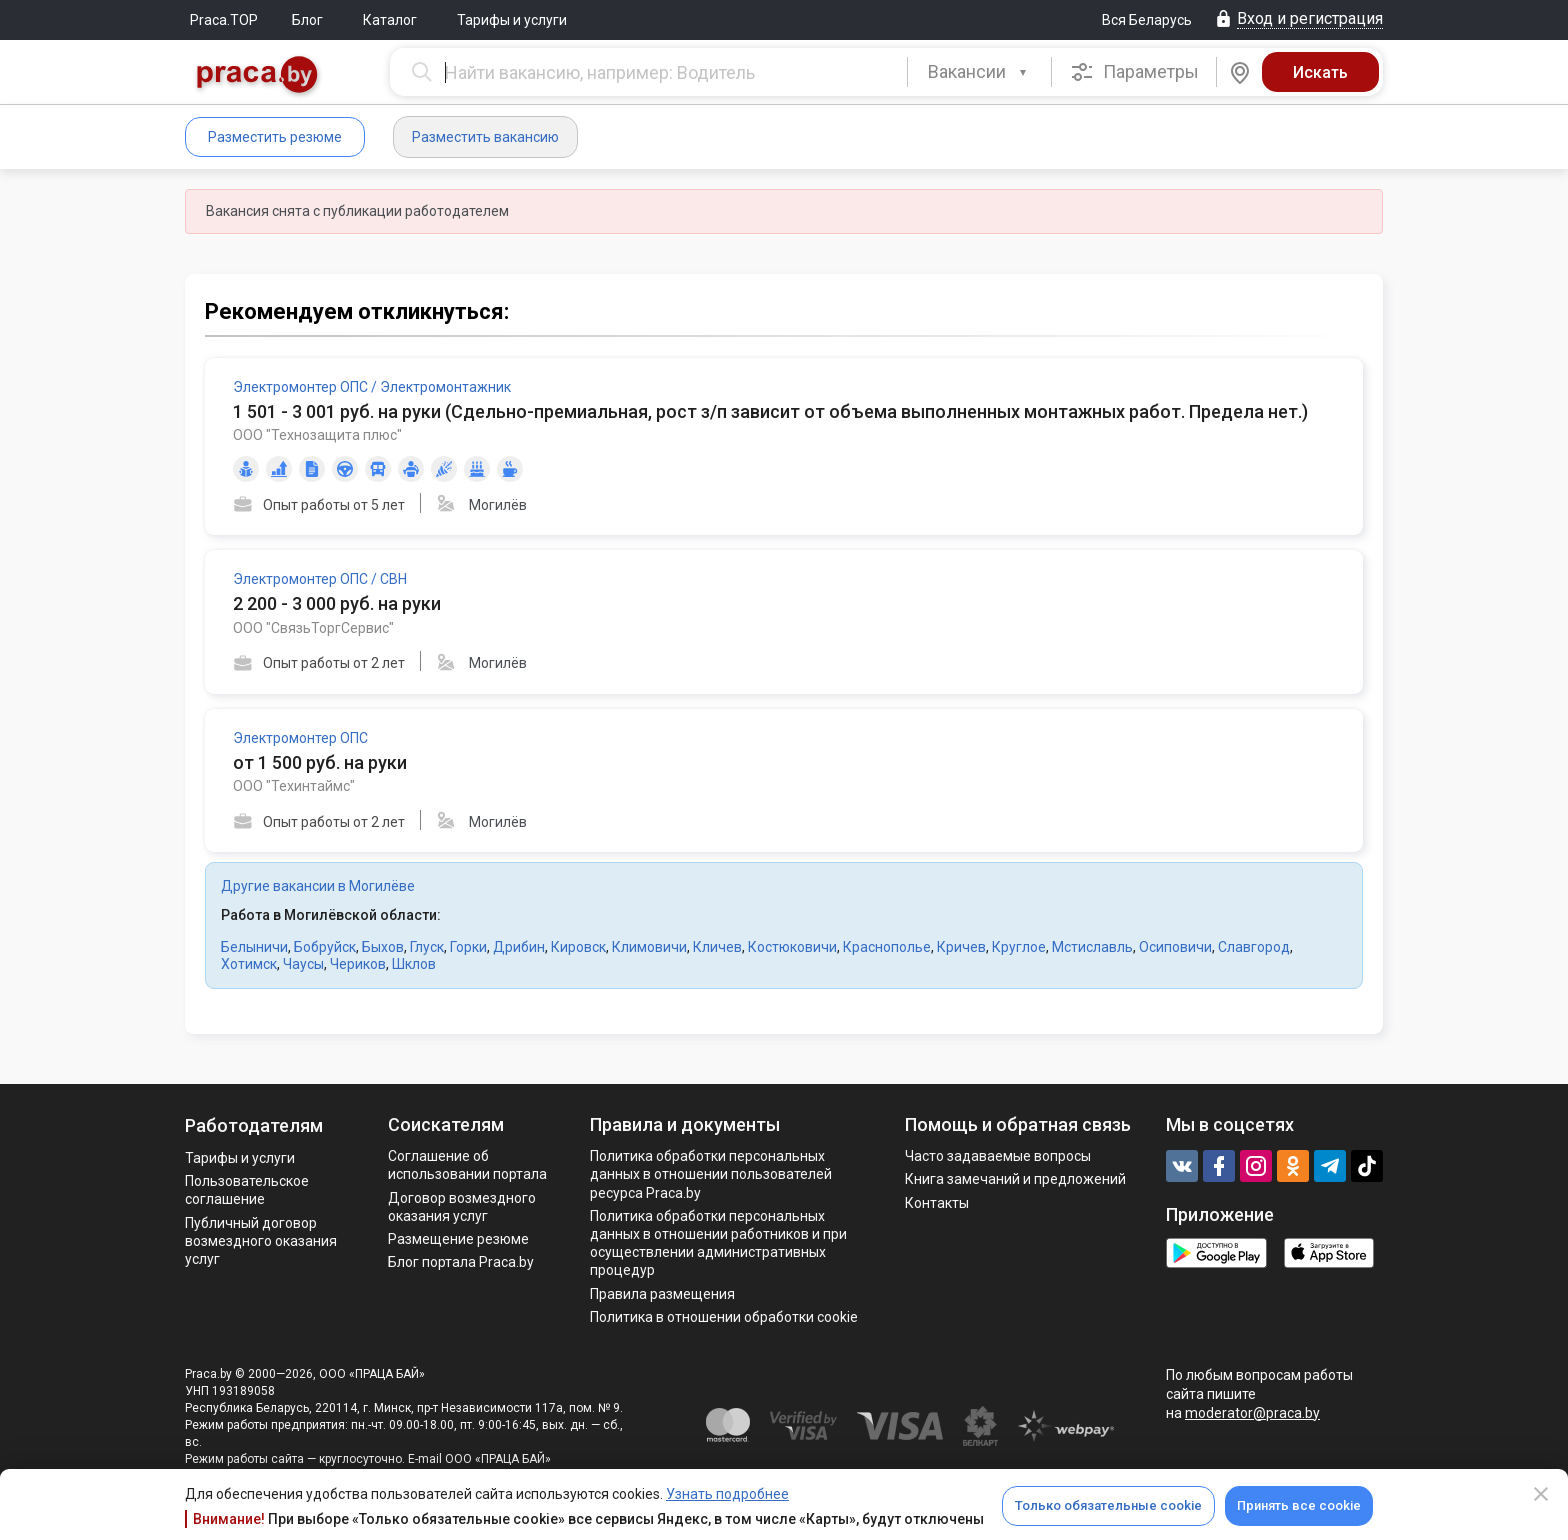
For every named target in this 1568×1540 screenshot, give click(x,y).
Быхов (383, 947)
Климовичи (649, 947)
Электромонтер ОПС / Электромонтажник (372, 387)
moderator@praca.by (1252, 1413)
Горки (468, 947)
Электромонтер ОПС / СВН (320, 579)
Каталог (390, 20)
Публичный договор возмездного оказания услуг (261, 1241)
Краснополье (887, 947)
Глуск (427, 947)
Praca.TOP (224, 20)
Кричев (961, 947)
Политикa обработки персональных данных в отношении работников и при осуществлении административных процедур (718, 1243)
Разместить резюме (275, 137)
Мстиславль (1092, 947)
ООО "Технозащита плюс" (317, 435)
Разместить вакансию (485, 137)
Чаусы (303, 964)
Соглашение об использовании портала (467, 1165)
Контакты (937, 1203)
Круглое (1019, 947)
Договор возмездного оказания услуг (462, 1207)
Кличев (717, 947)
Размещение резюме (458, 1239)
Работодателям (254, 1125)
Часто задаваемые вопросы (998, 1156)
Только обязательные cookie (1108, 1505)
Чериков (358, 964)
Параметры (1134, 72)
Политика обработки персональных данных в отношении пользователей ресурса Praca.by (711, 1174)
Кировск (578, 947)
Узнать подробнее (727, 1494)
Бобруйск (325, 947)
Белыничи (254, 947)
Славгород (1254, 947)
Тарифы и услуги (512, 20)
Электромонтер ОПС (300, 738)
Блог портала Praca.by (461, 1262)
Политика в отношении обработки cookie (724, 1317)
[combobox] (979, 72)
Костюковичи (792, 947)
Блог (307, 20)
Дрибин (519, 947)
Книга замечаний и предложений (1015, 1179)
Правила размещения (662, 1294)
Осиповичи (1175, 947)
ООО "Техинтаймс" (294, 786)
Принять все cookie (1299, 1505)
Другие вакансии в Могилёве (318, 886)
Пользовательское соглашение (247, 1190)
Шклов (414, 964)
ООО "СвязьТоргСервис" (313, 628)
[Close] (1541, 1494)
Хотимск (249, 964)
